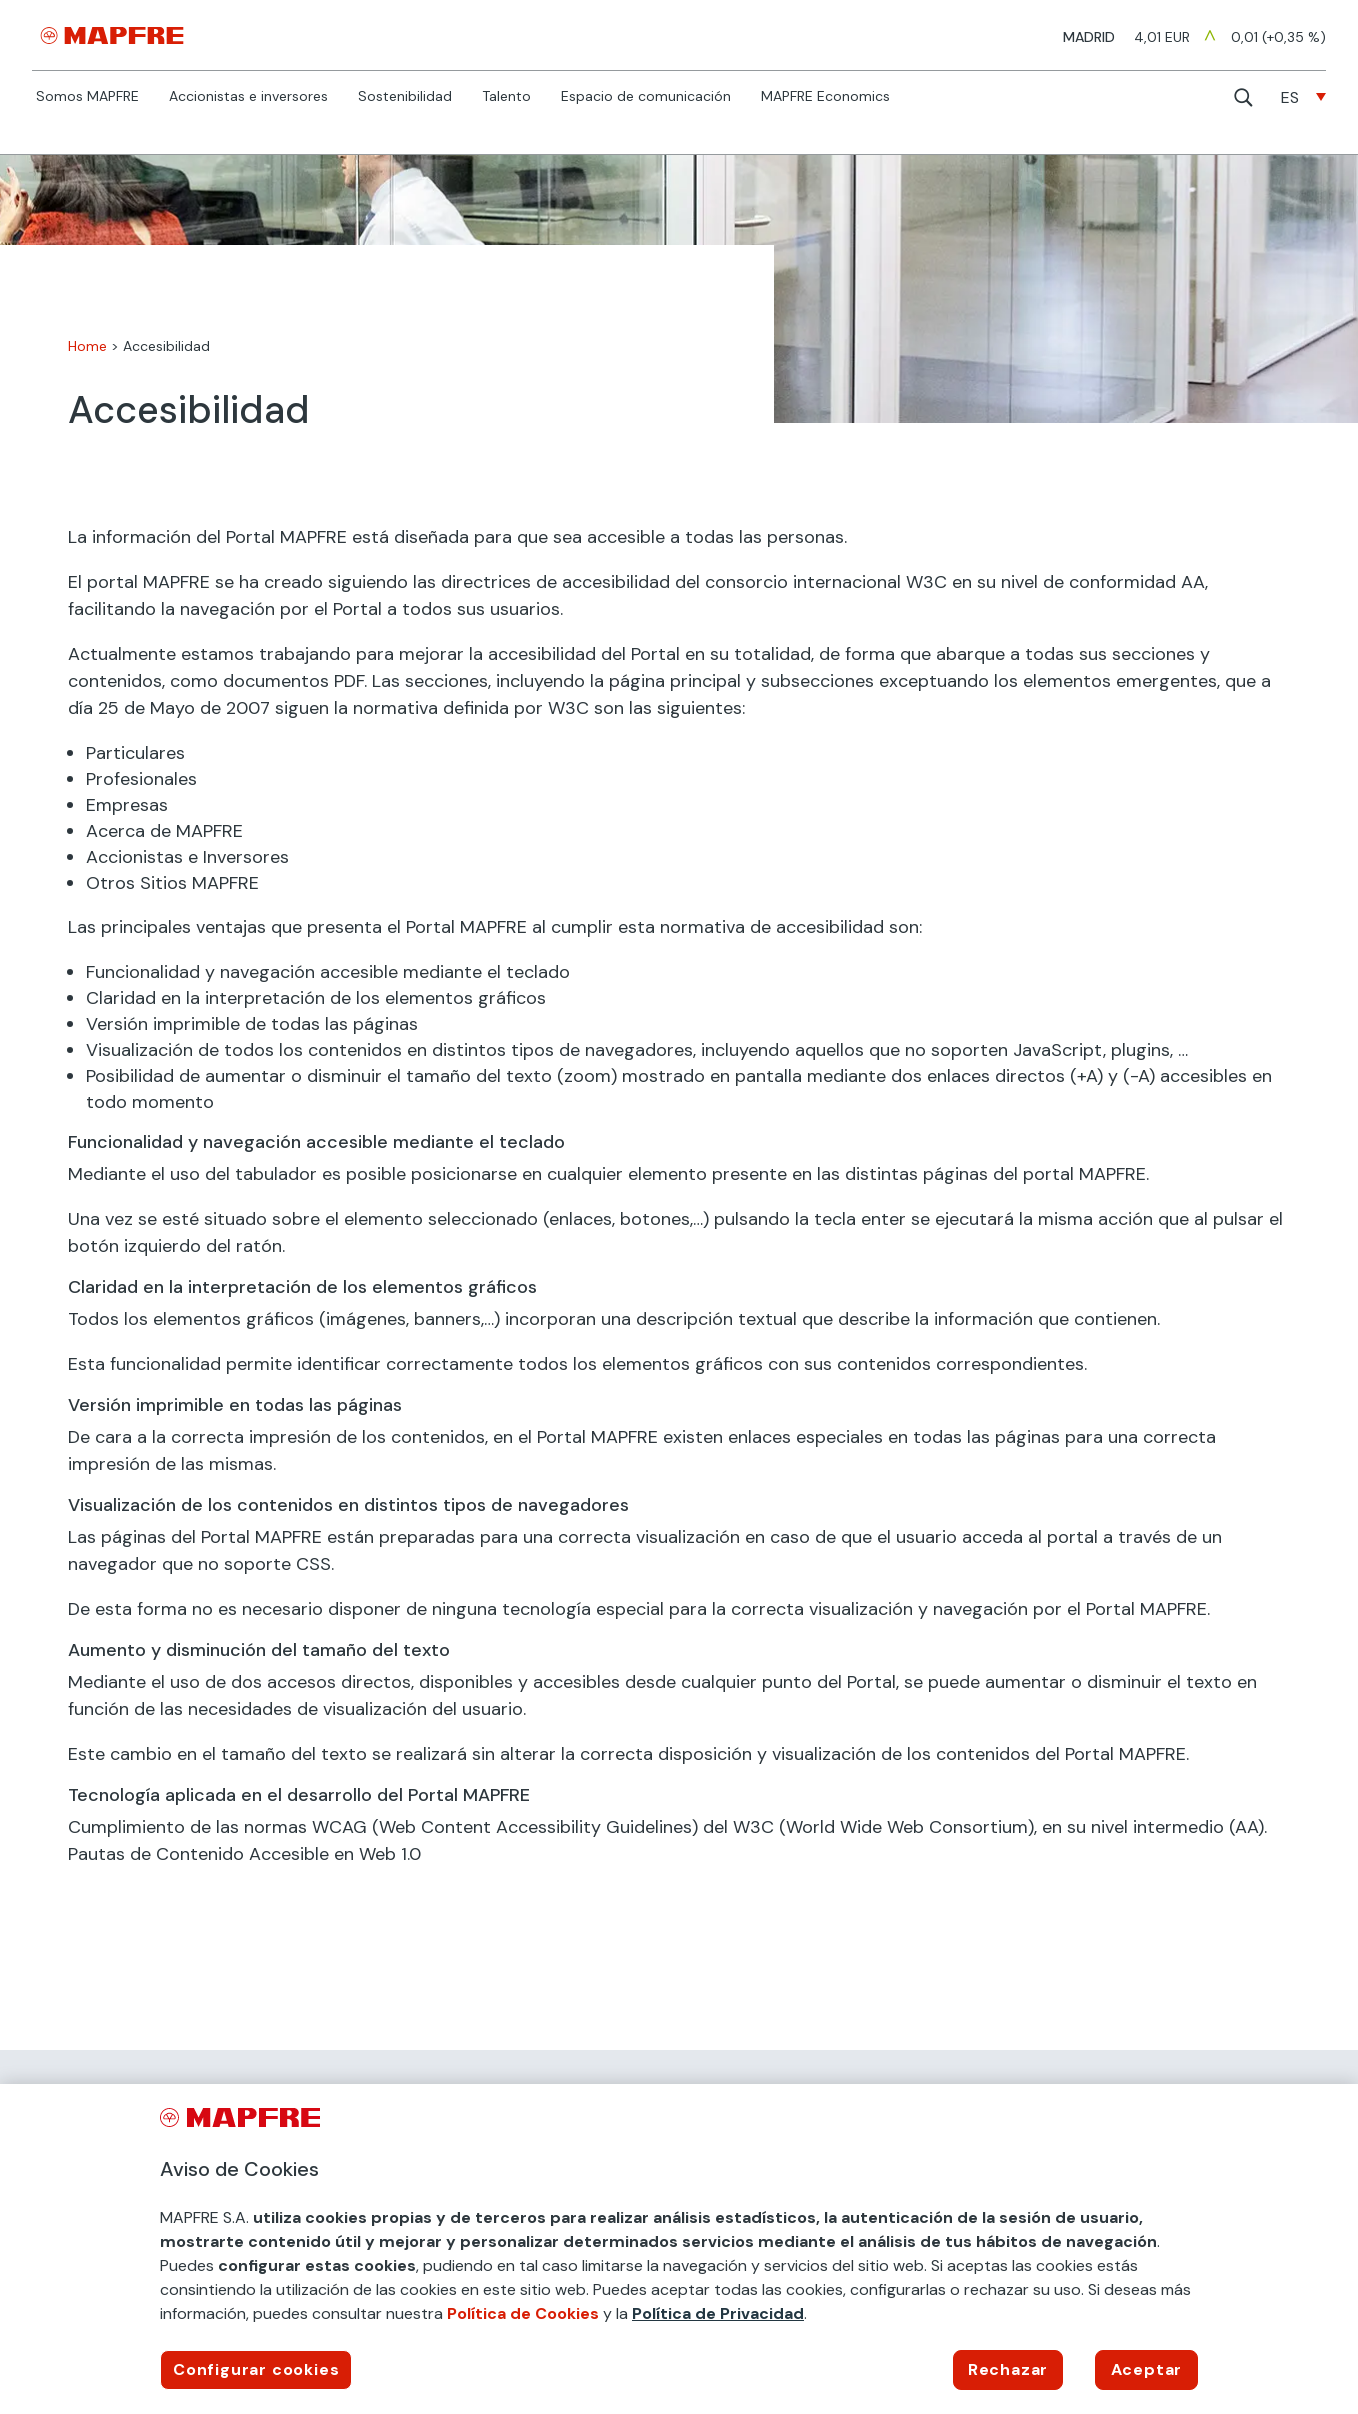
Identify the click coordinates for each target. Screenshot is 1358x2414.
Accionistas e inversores (248, 97)
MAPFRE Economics (825, 97)
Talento (506, 97)
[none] (1303, 97)
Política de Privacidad (718, 2313)
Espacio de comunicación (646, 97)
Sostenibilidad (405, 97)
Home (87, 346)
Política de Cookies (523, 2313)
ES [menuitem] (1290, 97)
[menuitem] (1303, 97)
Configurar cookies (256, 2369)
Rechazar (1008, 2369)
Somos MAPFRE (87, 97)
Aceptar (1147, 2369)
